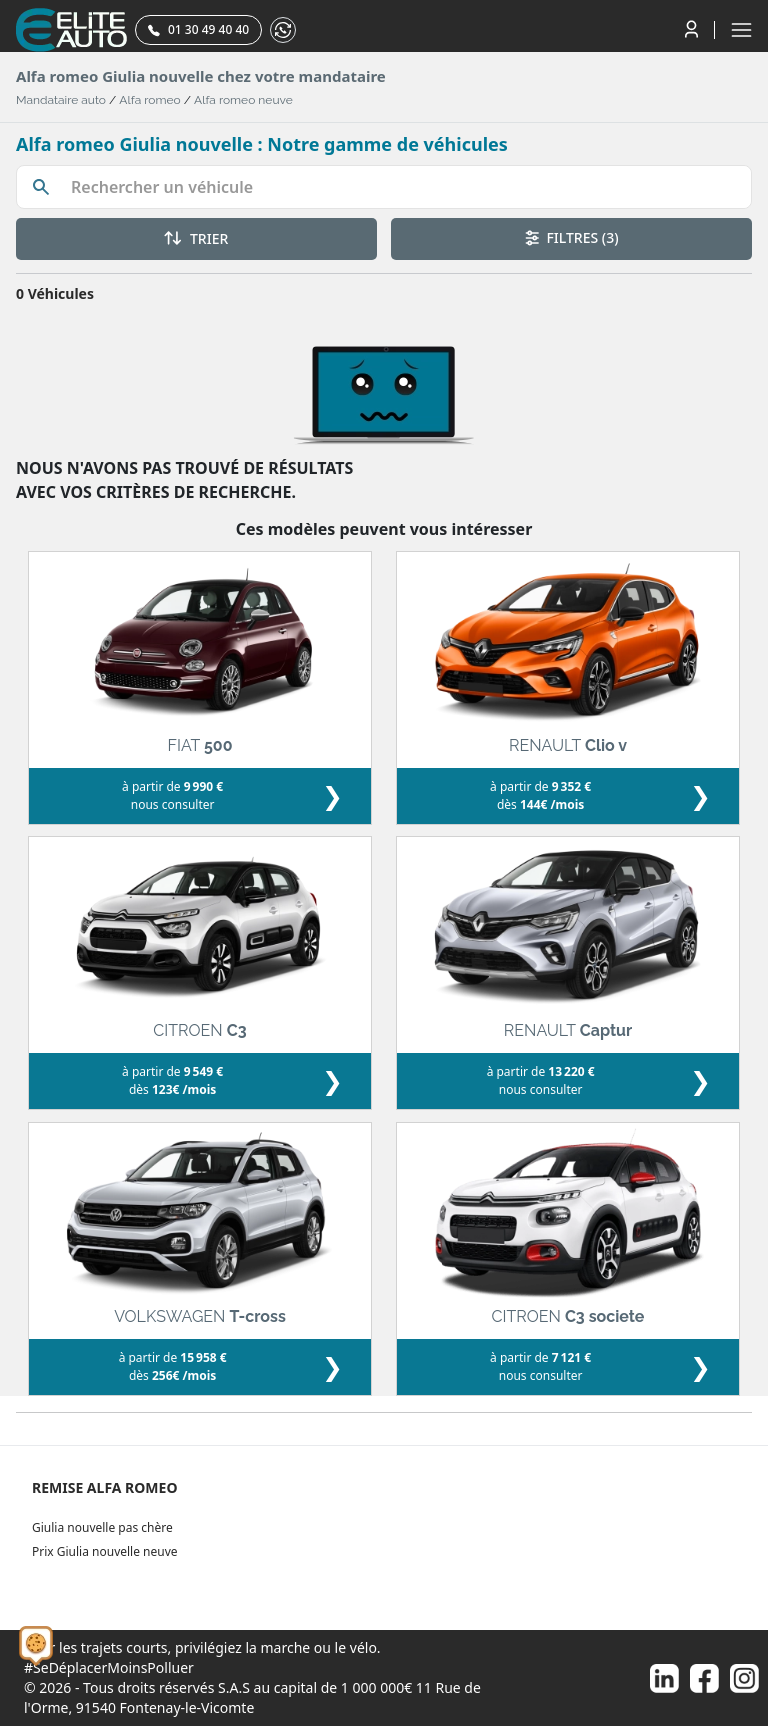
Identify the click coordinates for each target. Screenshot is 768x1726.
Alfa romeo (149, 100)
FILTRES (572, 237)
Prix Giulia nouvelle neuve (105, 1551)
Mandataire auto (61, 100)
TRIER (196, 238)
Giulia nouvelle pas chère (102, 1527)
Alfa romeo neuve (243, 100)
